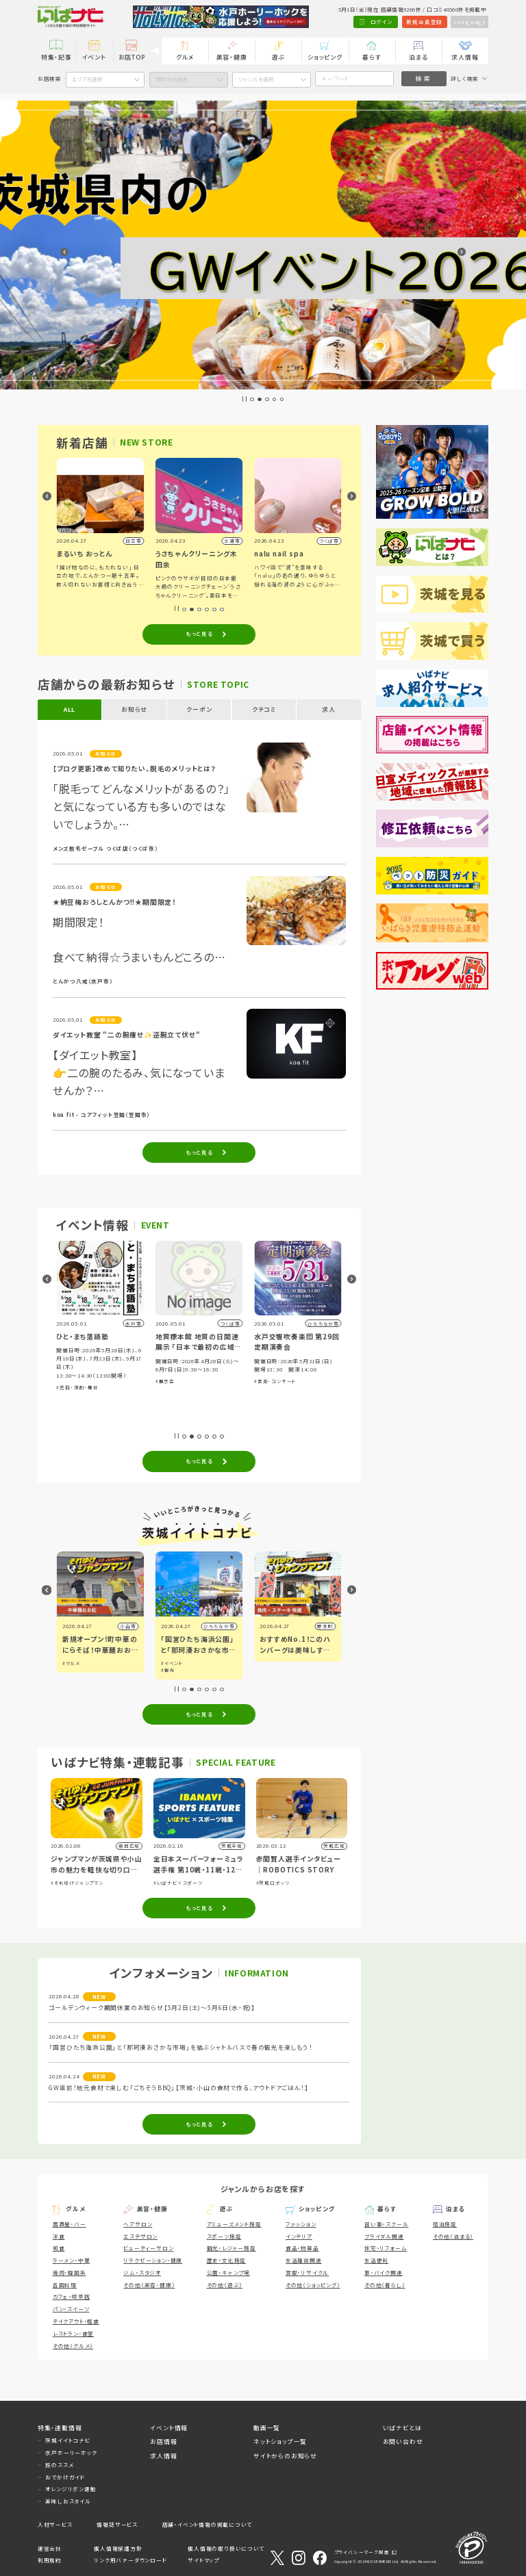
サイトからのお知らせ (285, 2455)
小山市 (226, 1626)
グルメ (185, 57)
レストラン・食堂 (73, 2333)
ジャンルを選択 (256, 79)
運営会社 (50, 2548)
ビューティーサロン (148, 2248)
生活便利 (376, 2260)
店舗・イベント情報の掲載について (207, 2524)
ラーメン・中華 (71, 2260)
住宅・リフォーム (385, 2248)
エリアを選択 (87, 79)
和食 (59, 2248)
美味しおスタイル (67, 2501)
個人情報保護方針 (118, 2548)
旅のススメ (59, 2465)
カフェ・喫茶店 (71, 2296)
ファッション (301, 2224)
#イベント (73, 1663)
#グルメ (128, 1397)
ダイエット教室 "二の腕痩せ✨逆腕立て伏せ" (127, 1035)
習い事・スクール (386, 2224)
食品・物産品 (302, 2248)
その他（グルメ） (73, 2345)
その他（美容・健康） (149, 2285)
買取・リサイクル (307, 2272)
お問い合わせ (403, 2441)
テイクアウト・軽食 (76, 2321)
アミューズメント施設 (234, 2224)
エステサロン (140, 2236)
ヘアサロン (137, 2224)
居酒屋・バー (69, 2224)
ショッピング (325, 57)
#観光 (266, 1669)
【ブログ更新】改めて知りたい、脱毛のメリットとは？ (134, 768)
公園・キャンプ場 (228, 2272)
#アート (70, 1669)
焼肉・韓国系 (69, 2272)
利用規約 (50, 2560)
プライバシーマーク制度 (362, 2552)
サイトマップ (203, 2560)
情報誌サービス (117, 2524)
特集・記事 (56, 57)
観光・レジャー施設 (231, 2248)
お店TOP (131, 57)
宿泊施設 (445, 2224)
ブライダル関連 (384, 2236)
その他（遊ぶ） (225, 2285)
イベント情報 (169, 2427)
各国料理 (65, 2285)
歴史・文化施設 (227, 2260)
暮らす (371, 57)
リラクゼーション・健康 (152, 2260)
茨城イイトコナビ (67, 2440)
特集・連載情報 (60, 2427)
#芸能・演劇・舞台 (176, 1387)
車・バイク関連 (383, 2272)
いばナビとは (402, 2427)
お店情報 (163, 2441)
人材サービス (55, 2524)
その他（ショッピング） (313, 2285)
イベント (94, 57)
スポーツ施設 (224, 2236)
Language (469, 21)
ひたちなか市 (318, 1626)
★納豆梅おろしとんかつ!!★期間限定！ (114, 902)
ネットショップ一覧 (280, 2441)
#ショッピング (102, 1397)
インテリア (299, 2236)
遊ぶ (279, 57)
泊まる (418, 57)
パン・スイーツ (71, 2309)
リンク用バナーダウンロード (130, 2560)
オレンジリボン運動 (70, 2489)
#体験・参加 (71, 1397)
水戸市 (128, 1626)
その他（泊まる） (453, 2236)
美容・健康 (231, 57)
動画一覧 (266, 2427)
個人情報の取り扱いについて (226, 2548)
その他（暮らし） (384, 2285)
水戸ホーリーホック (71, 2452)
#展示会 (263, 1381)
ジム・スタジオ (142, 2272)
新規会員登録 (424, 21)
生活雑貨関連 (304, 2260)
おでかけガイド (65, 2477)
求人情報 (464, 57)
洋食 (59, 2236)
